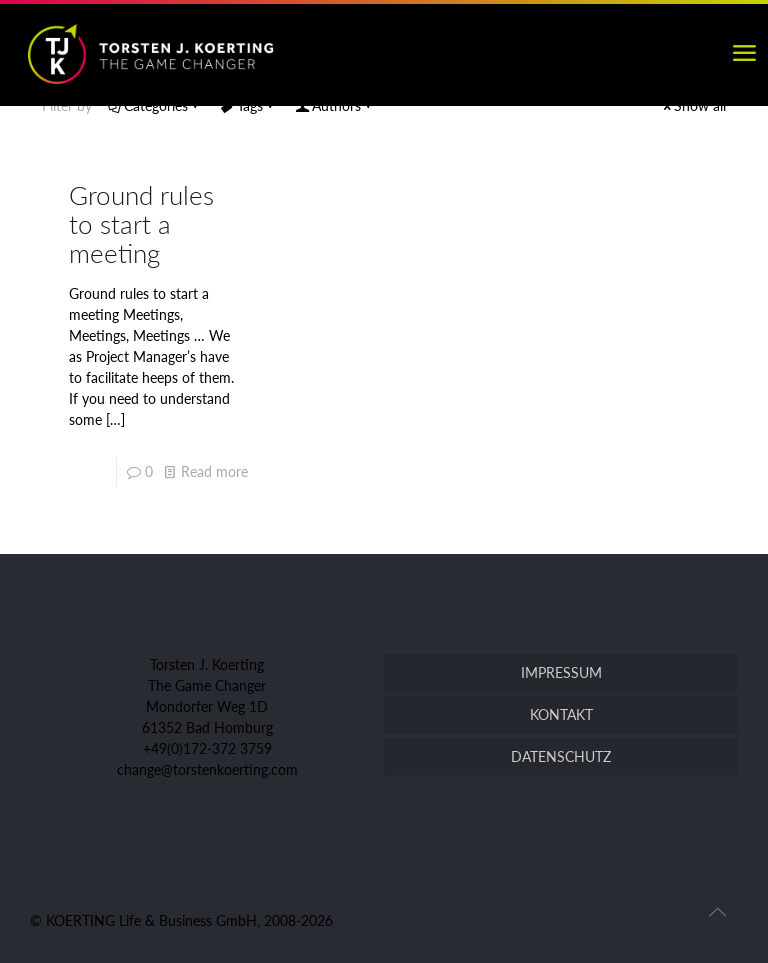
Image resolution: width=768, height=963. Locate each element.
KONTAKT (561, 714)
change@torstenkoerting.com (207, 769)
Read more (214, 471)
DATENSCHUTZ (561, 756)
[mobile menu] (744, 53)
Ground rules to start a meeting (141, 224)
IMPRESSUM (561, 672)
